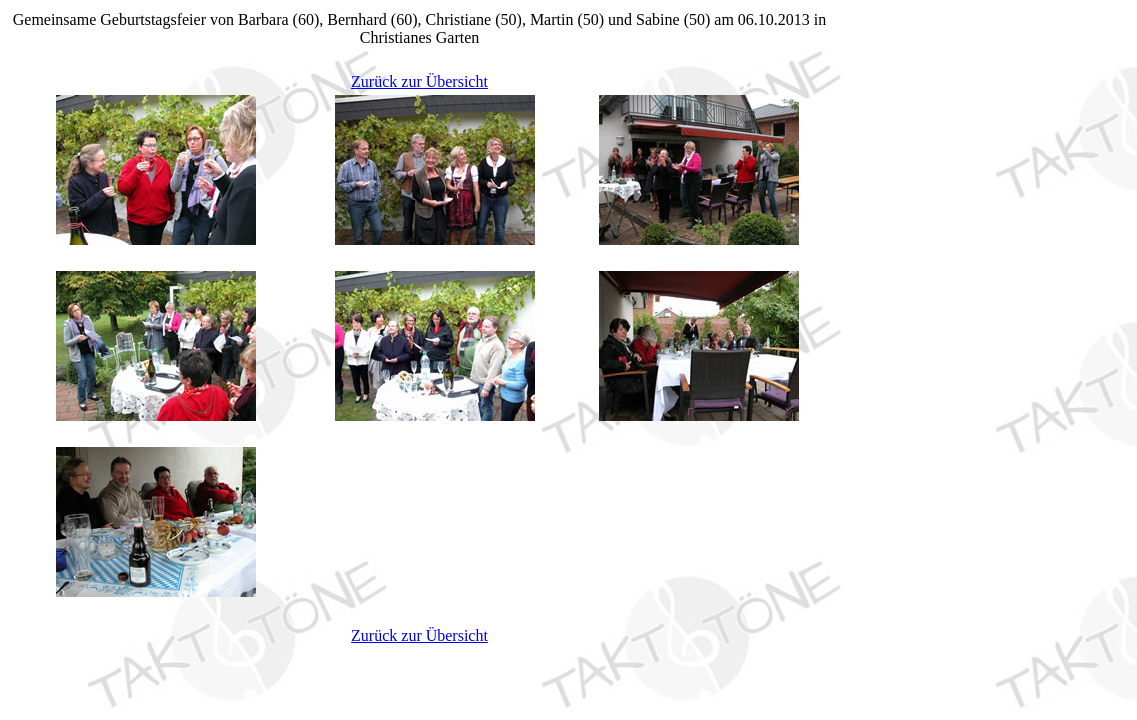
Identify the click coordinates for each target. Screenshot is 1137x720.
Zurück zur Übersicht (419, 81)
